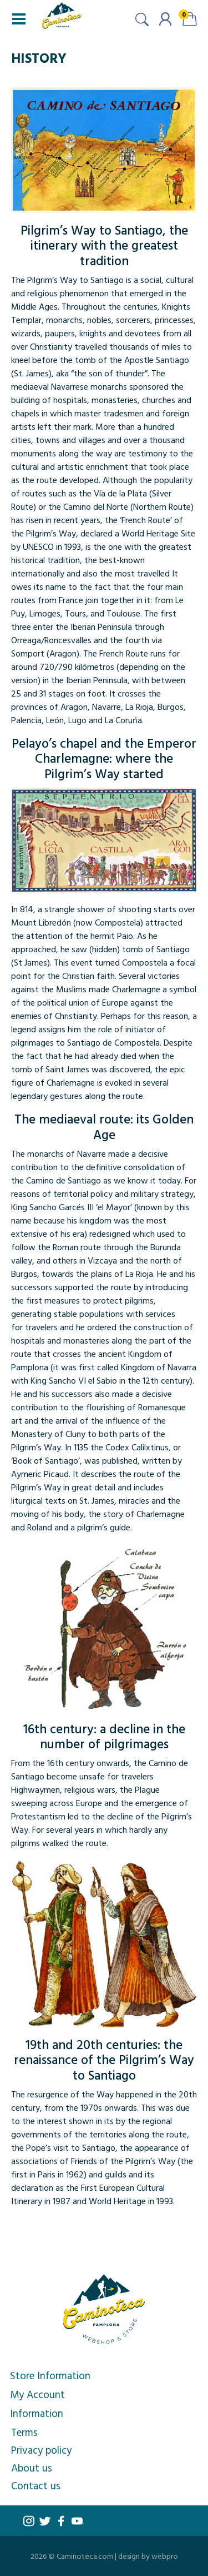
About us (31, 2467)
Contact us (35, 2485)
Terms (24, 2432)
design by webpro (148, 2556)
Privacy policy (41, 2450)
